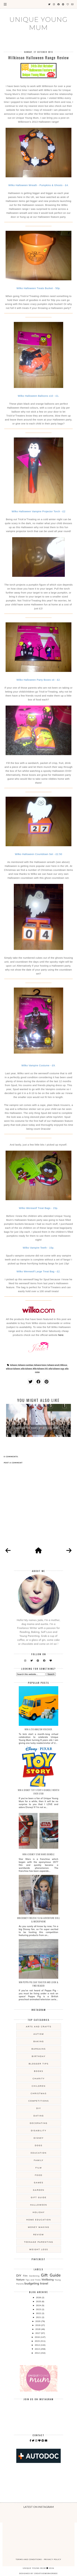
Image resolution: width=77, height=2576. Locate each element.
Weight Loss (38, 2249)
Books (38, 2071)
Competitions (38, 2101)
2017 (38, 2333)
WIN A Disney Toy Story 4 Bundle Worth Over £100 (38, 1791)
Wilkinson (63, 1365)
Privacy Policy (52, 2559)
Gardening (34, 2276)
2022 (39, 2313)
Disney (39, 2138)
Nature (20, 2279)
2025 (39, 2301)
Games (38, 2182)
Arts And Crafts (38, 2026)
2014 (37, 2345)
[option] (38, 1420)
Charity (39, 2078)
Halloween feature (40, 1365)
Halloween (13, 1365)
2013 (37, 2349)
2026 (39, 2297)
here (61, 1335)
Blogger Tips (39, 2063)
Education (39, 2153)
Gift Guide (39, 2197)
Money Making (38, 2227)
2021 (39, 2317)
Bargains (39, 2049)
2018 (38, 2329)
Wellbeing (47, 2279)
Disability (38, 2130)
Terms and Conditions (29, 2559)
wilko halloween (26, 1368)
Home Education (38, 2219)
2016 (37, 2337)
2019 (38, 2325)
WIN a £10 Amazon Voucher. (39, 1729)
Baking (38, 2041)
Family (39, 2160)
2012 (37, 2353)
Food (38, 2175)
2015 (37, 2341)
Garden (38, 2190)
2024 (39, 2305)
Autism (38, 2034)
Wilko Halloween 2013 (40, 1368)
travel (44, 2283)
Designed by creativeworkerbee (38, 2573)
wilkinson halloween (13, 1368)
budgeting (32, 2283)
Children (39, 2086)
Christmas (39, 2093)
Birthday (39, 2056)
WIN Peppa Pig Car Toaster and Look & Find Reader (38, 1983)
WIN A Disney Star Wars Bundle (38, 1854)
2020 (38, 2321)
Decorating (38, 2123)
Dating (39, 2115)
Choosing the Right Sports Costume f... (38, 1428)
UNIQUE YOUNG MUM (38, 23)
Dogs (38, 2145)
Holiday (39, 2212)
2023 (39, 2309)
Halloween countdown (25, 1365)
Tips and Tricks (33, 2280)
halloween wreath (53, 1365)
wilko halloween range (56, 1368)
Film (39, 2167)
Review (38, 2234)
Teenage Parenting (38, 2242)
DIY (38, 2108)
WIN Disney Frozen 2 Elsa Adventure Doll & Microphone (38, 1919)
